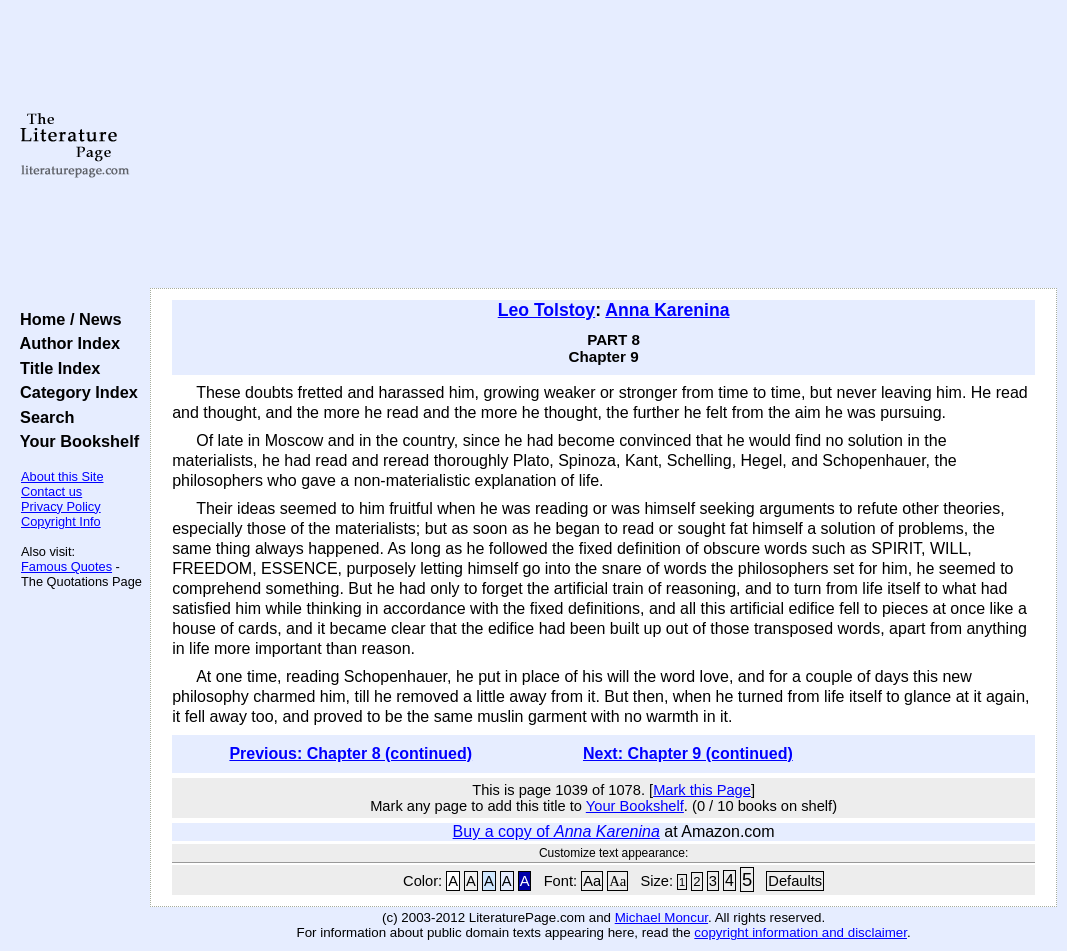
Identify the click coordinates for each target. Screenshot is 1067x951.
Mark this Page (702, 790)
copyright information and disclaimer (800, 932)
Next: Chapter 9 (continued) (688, 753)
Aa (592, 881)
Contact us (51, 491)
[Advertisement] (603, 145)
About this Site (62, 476)
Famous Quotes (66, 566)
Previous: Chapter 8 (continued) (350, 753)
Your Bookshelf (75, 441)
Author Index (65, 343)
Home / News (66, 319)
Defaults (795, 881)
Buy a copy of (556, 831)
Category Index (74, 392)
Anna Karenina (667, 310)
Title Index (55, 368)
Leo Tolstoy (546, 310)
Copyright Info (61, 521)
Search (42, 417)
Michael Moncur (661, 917)
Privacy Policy (61, 506)
